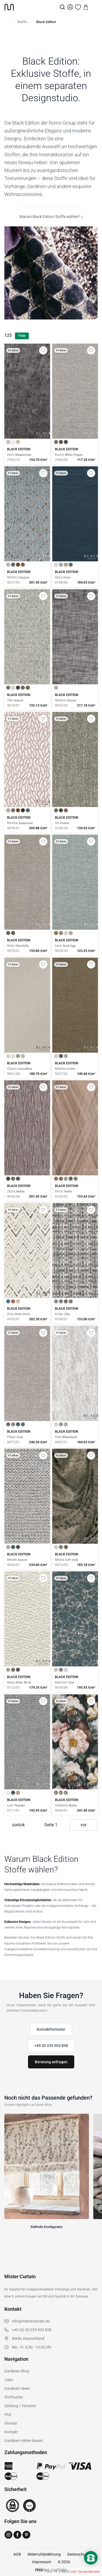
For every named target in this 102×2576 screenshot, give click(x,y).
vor (83, 1824)
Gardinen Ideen (17, 2388)
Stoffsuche (13, 2397)
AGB (17, 2554)
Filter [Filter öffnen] (22, 336)
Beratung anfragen (51, 2062)
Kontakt (11, 2432)
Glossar (10, 2423)
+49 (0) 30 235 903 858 (31, 2330)
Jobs (8, 2380)
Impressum (41, 2562)
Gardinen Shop (16, 2371)
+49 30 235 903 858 (51, 2045)
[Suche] (62, 7)
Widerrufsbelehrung (44, 2554)
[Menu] (94, 7)
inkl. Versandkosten (85, 2572)
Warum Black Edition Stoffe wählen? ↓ (51, 216)
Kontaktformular (51, 2029)
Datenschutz (78, 2554)
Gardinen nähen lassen (23, 2440)
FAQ (7, 2414)
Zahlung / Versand (20, 2406)
